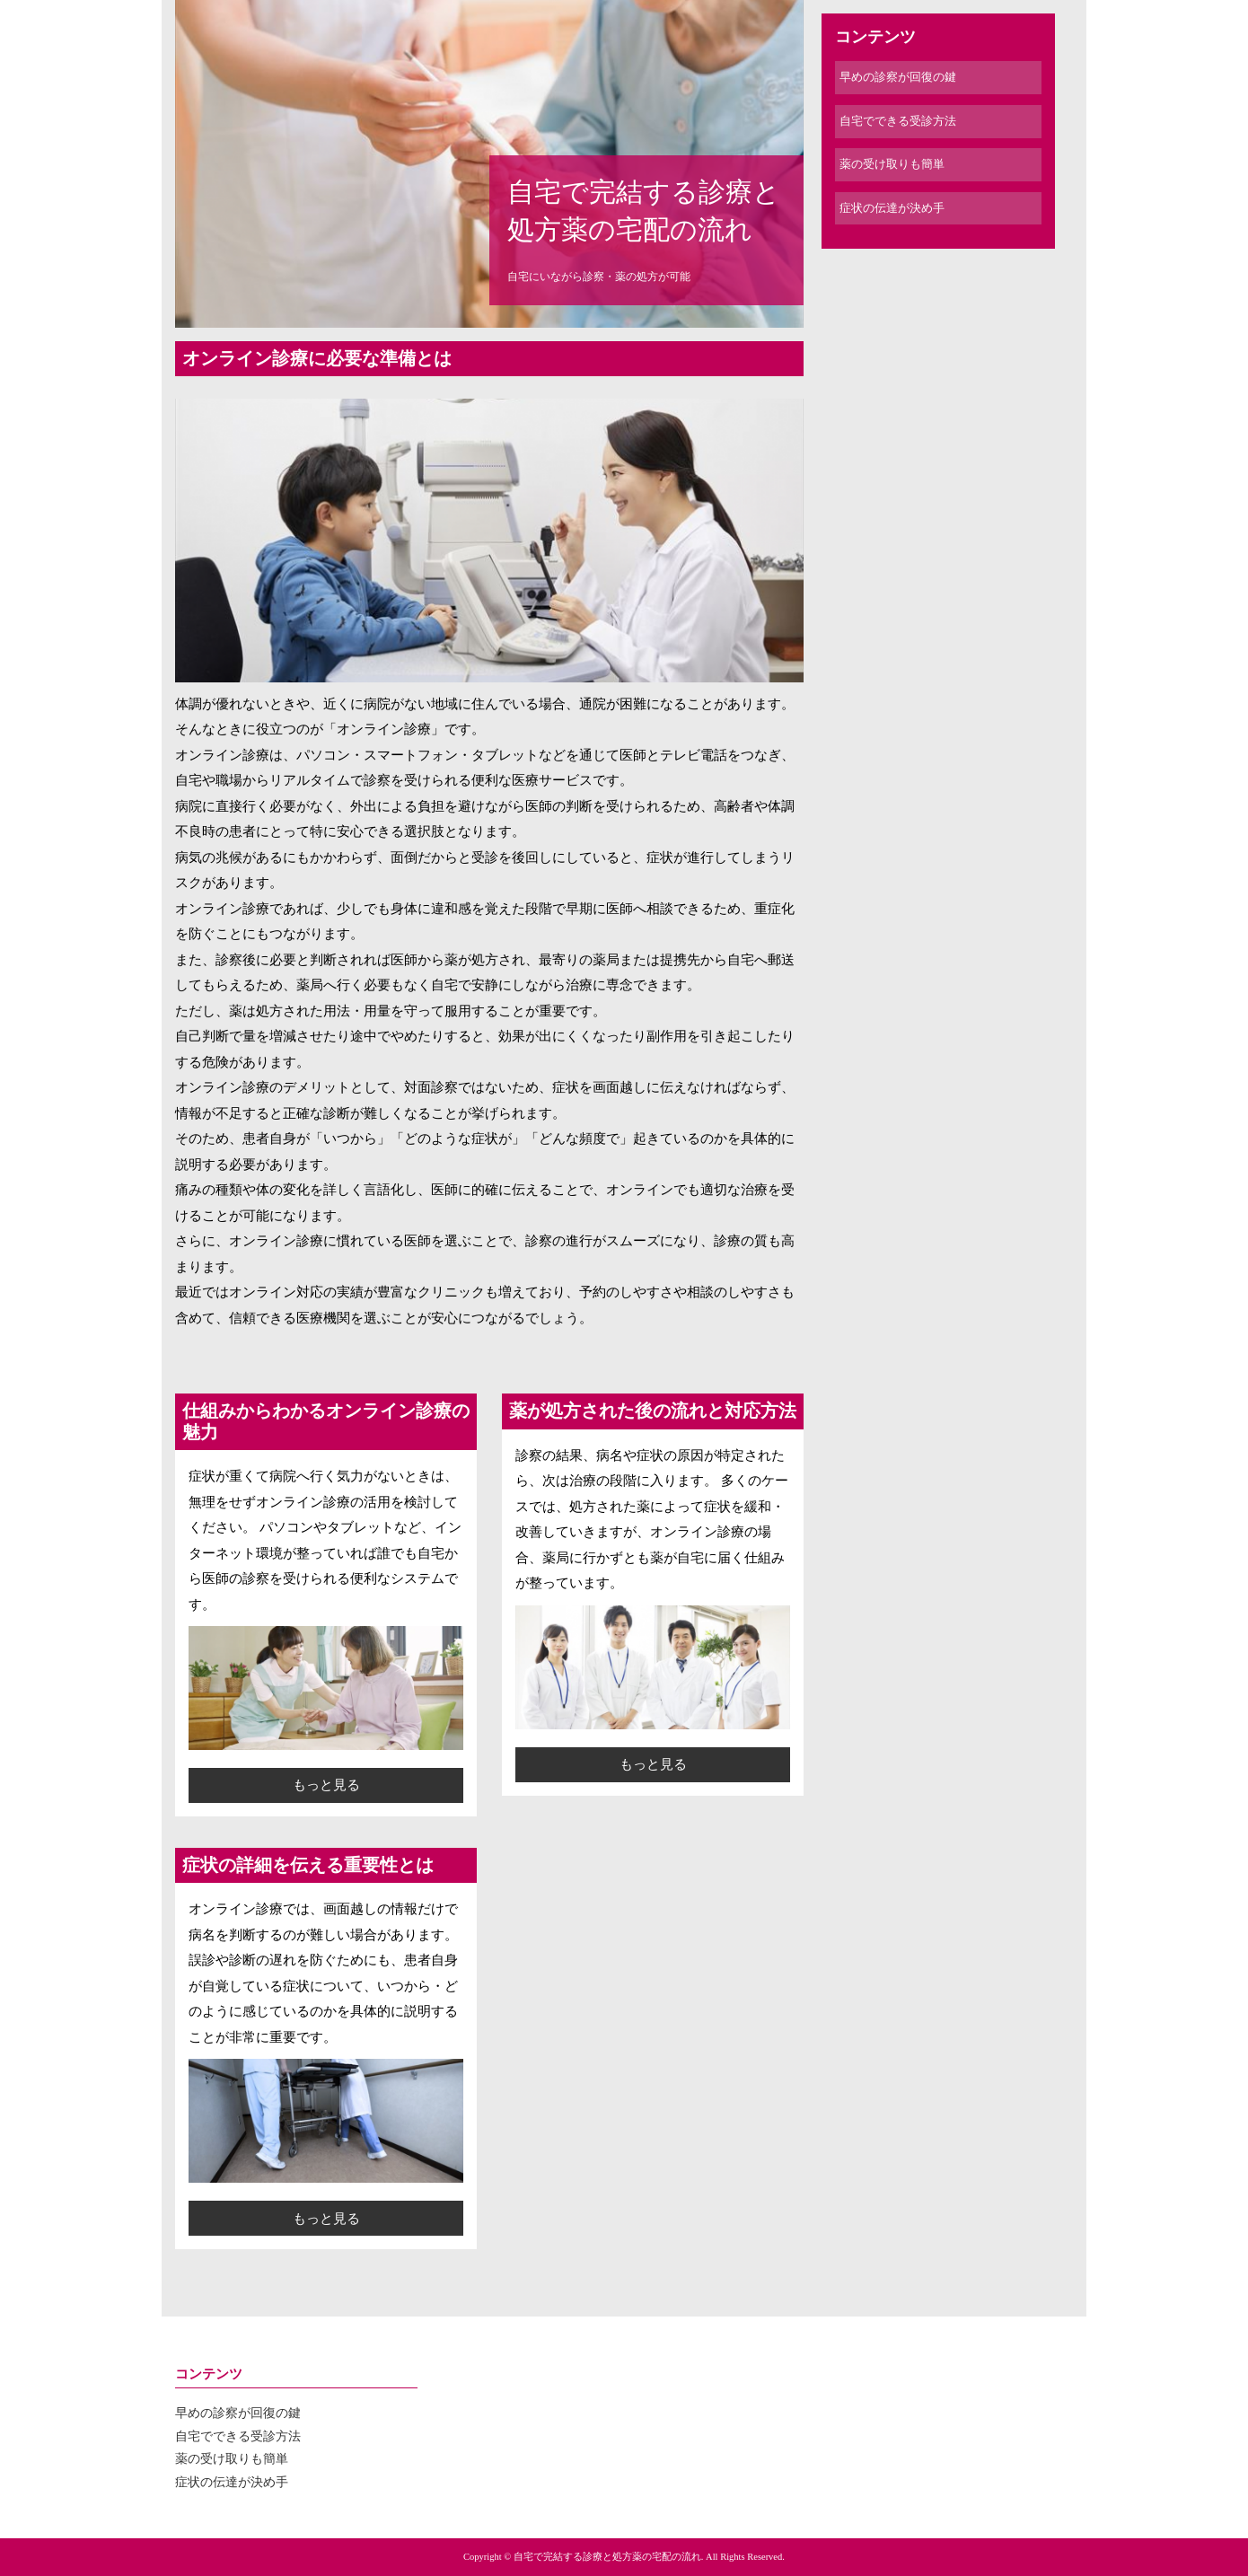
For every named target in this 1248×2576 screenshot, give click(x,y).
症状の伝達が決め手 (892, 208)
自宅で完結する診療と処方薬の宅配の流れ (643, 210)
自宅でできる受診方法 (897, 120)
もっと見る (326, 1785)
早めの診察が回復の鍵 (897, 77)
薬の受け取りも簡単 (892, 164)
